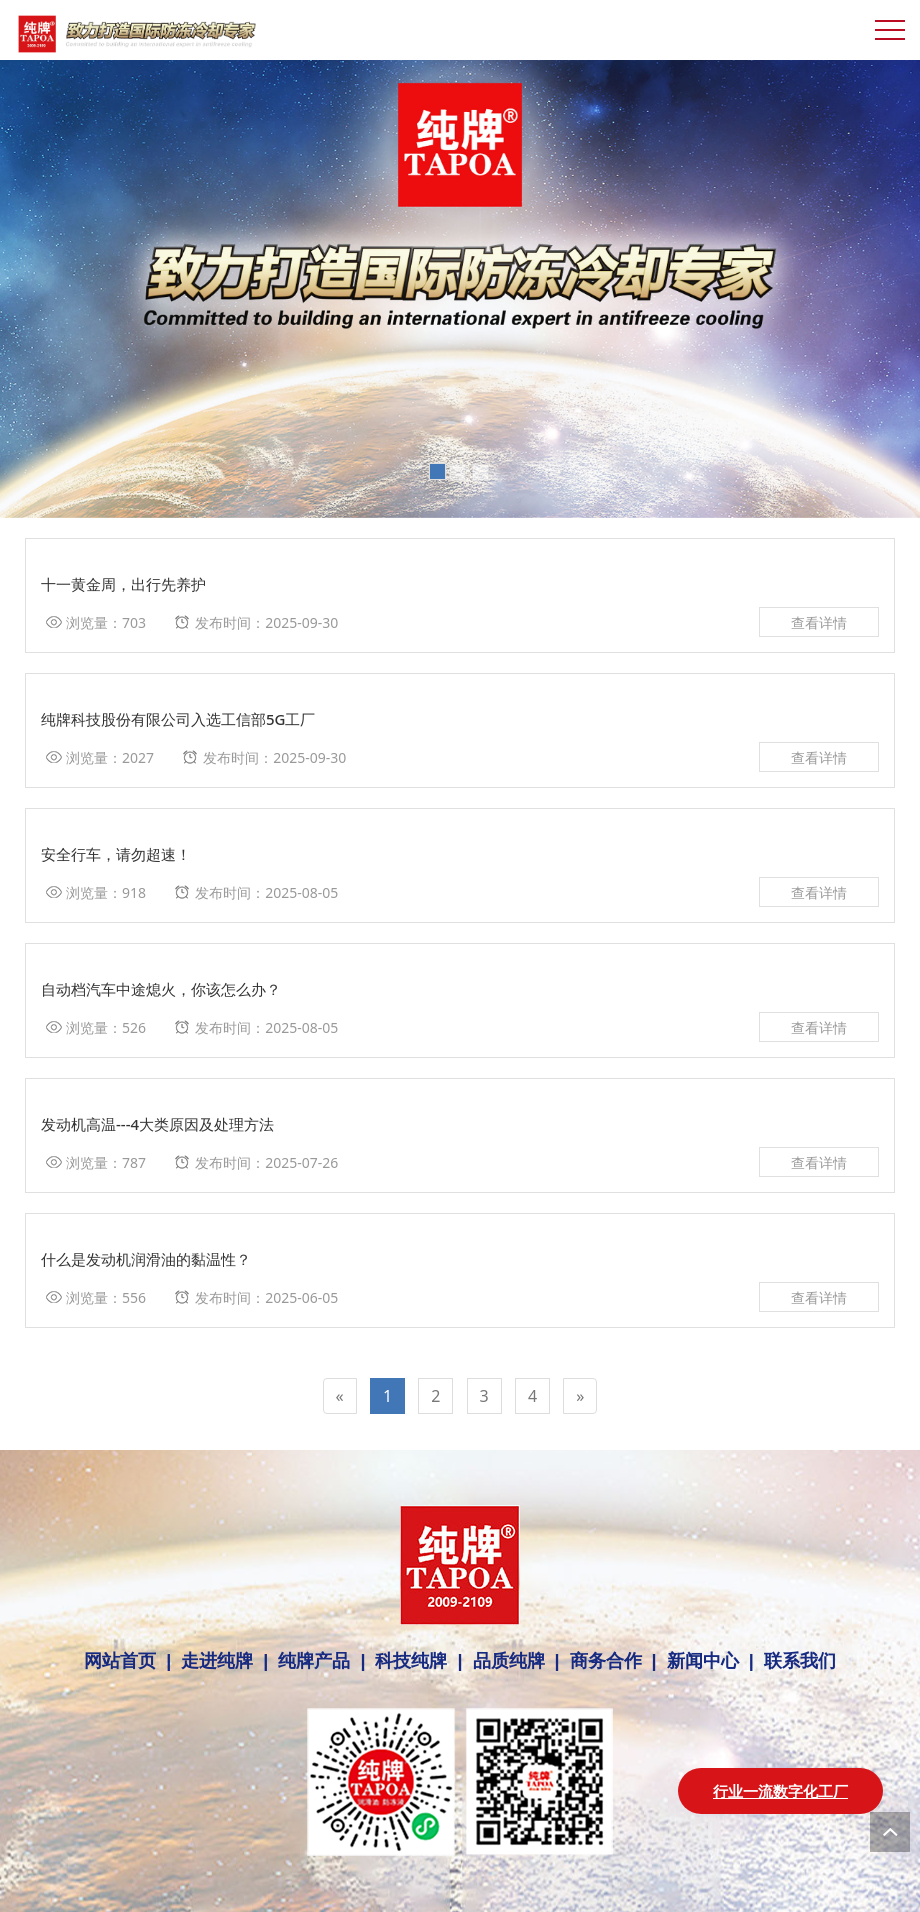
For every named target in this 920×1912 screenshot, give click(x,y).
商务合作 (606, 1661)
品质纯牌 (509, 1661)
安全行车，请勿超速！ (116, 854)
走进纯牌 (217, 1661)
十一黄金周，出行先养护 (123, 584)
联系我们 (795, 1661)
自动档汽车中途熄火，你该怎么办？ (161, 989)
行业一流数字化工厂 (780, 1791)
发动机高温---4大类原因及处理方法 (157, 1124)
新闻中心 (703, 1661)
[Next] (580, 1396)
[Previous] (340, 1396)
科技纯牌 (411, 1661)
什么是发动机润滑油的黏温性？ (146, 1259)
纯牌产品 (314, 1661)
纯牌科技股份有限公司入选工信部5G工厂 (178, 719)
